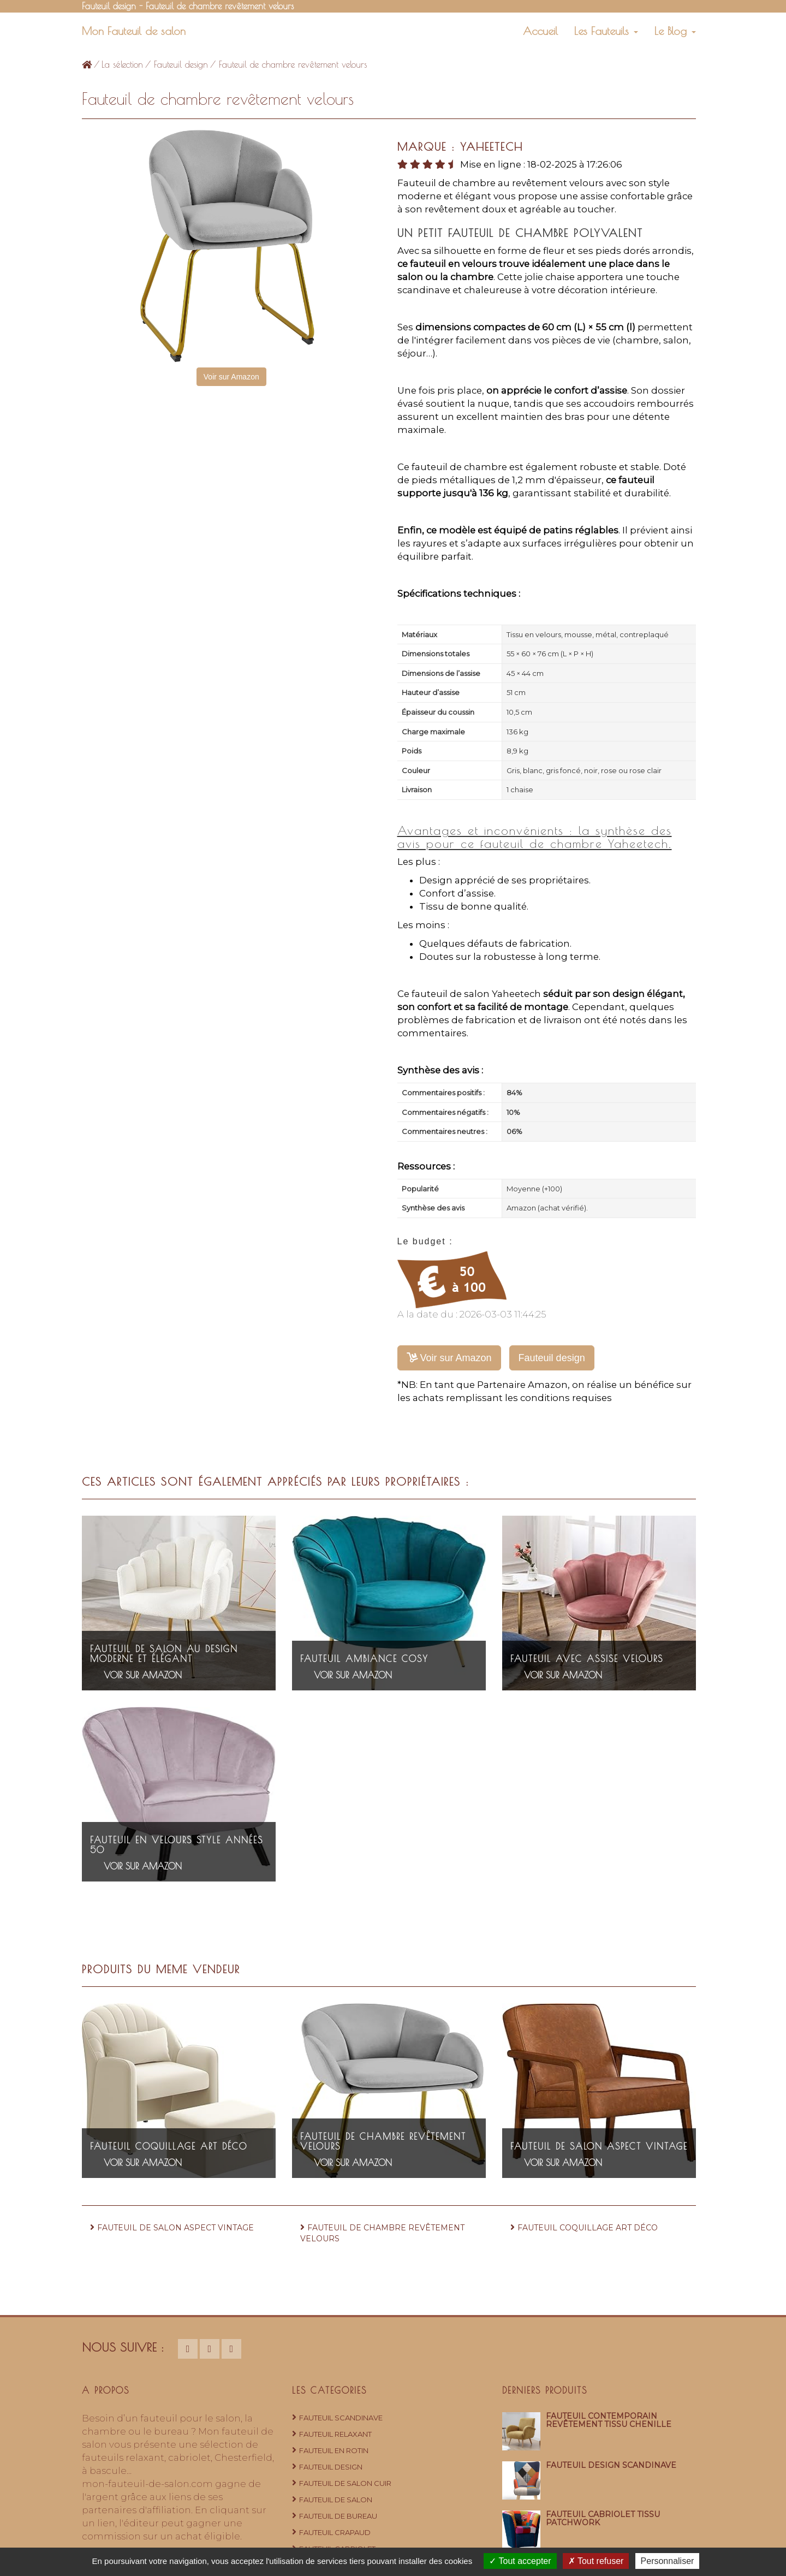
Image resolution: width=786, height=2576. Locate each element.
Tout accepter (520, 2561)
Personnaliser (667, 2561)
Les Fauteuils (606, 31)
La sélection (122, 64)
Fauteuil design (181, 64)
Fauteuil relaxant (335, 2434)
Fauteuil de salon (335, 2499)
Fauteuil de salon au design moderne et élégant (164, 1654)
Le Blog (675, 31)
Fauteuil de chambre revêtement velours (383, 2141)
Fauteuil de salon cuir (345, 2483)
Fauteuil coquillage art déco (168, 2146)
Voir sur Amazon (231, 376)
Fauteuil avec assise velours (586, 1659)
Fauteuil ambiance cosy (364, 1659)
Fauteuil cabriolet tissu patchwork (603, 2518)
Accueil (540, 31)
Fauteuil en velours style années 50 (176, 1845)
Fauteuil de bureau (338, 2516)
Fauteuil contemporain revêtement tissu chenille (608, 2420)
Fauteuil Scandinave (341, 2417)
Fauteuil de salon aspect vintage (599, 2146)
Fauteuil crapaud (335, 2532)
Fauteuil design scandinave (611, 2465)
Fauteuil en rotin (333, 2450)
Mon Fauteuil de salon (134, 31)
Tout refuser (596, 2561)
